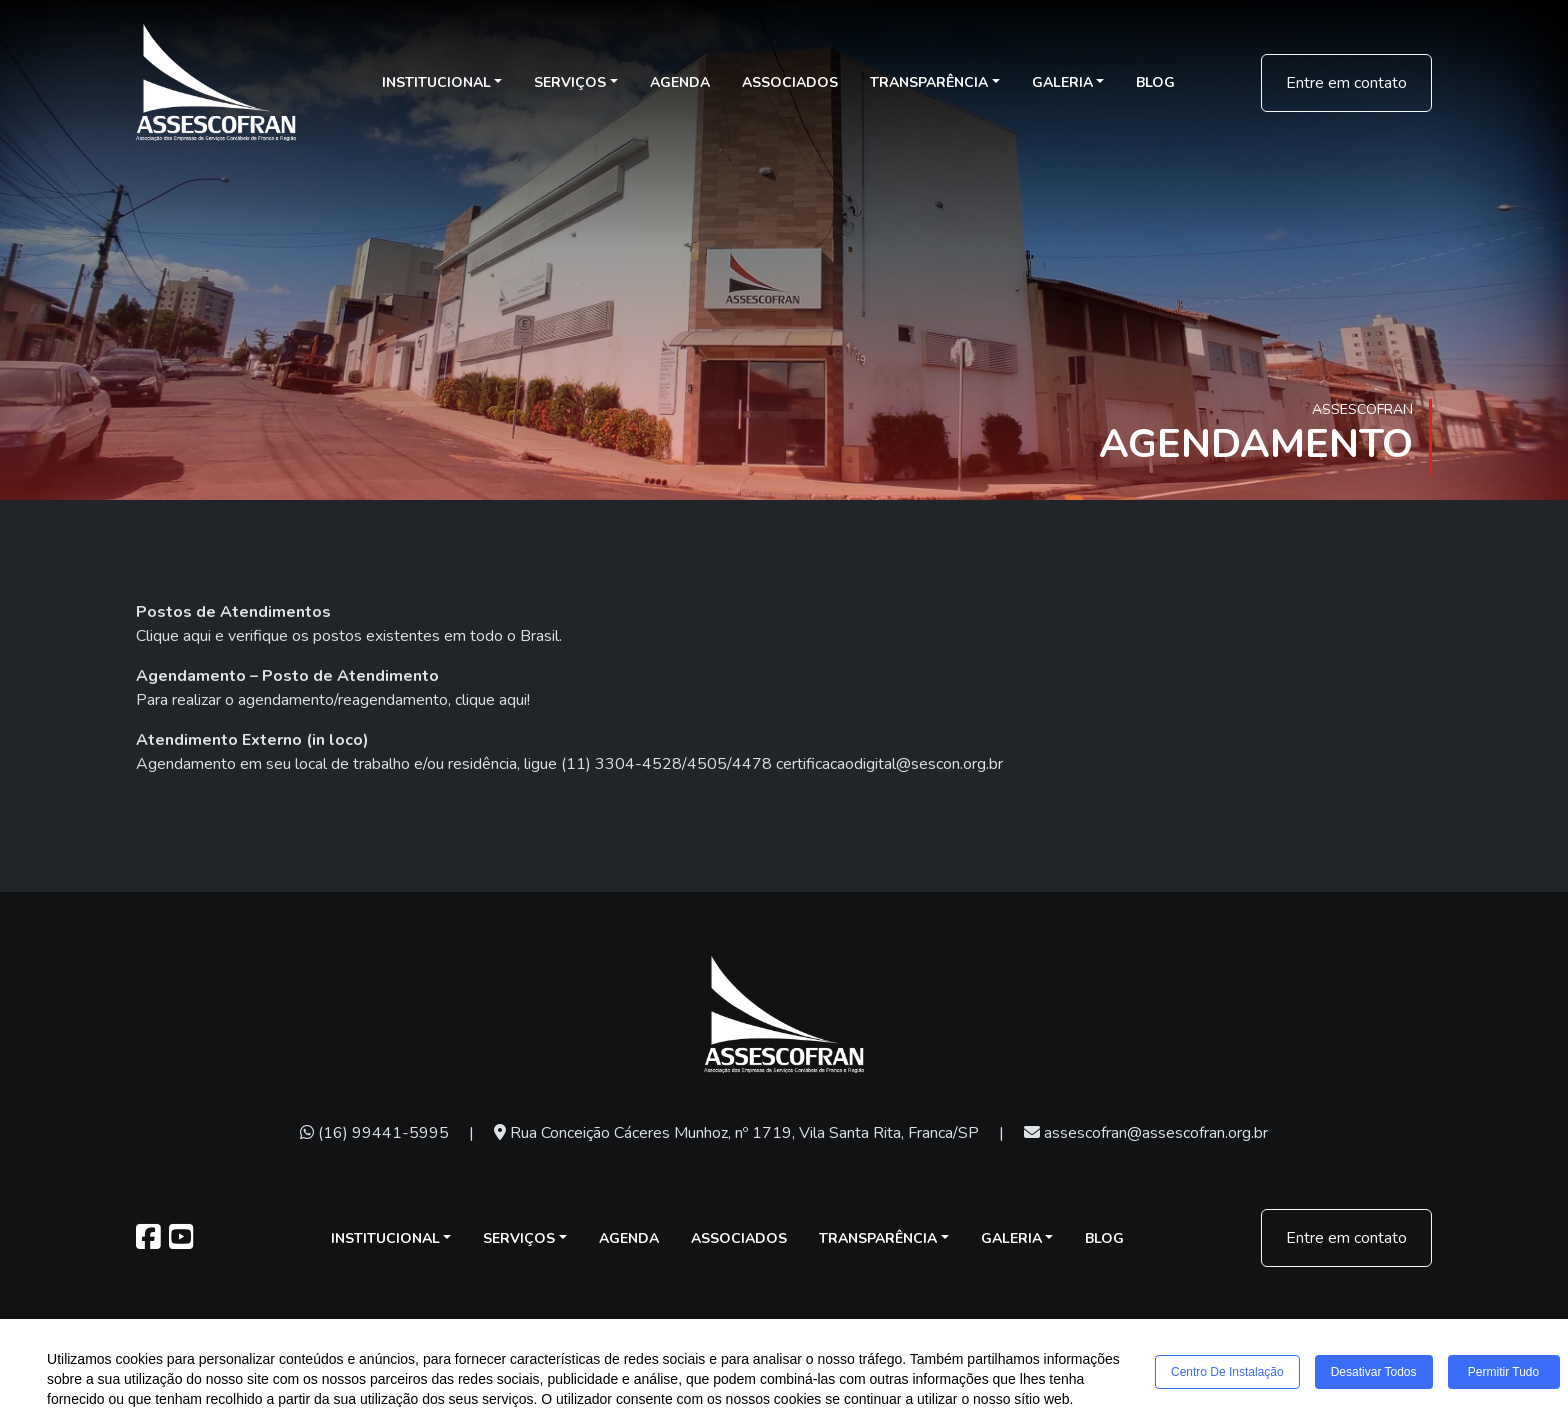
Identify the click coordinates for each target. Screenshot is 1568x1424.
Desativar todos (1374, 1373)
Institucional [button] (436, 82)
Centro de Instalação (1227, 1373)
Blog (1155, 82)
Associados (790, 82)
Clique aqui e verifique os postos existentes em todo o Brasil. (349, 636)
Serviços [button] (570, 82)
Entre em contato (1346, 83)
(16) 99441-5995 (374, 1133)
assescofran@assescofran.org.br (1146, 1133)
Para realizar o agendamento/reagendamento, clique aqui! (333, 700)
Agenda (680, 82)
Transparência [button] (929, 82)
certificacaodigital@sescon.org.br (889, 764)
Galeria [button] (1062, 82)
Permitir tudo (1503, 1373)
